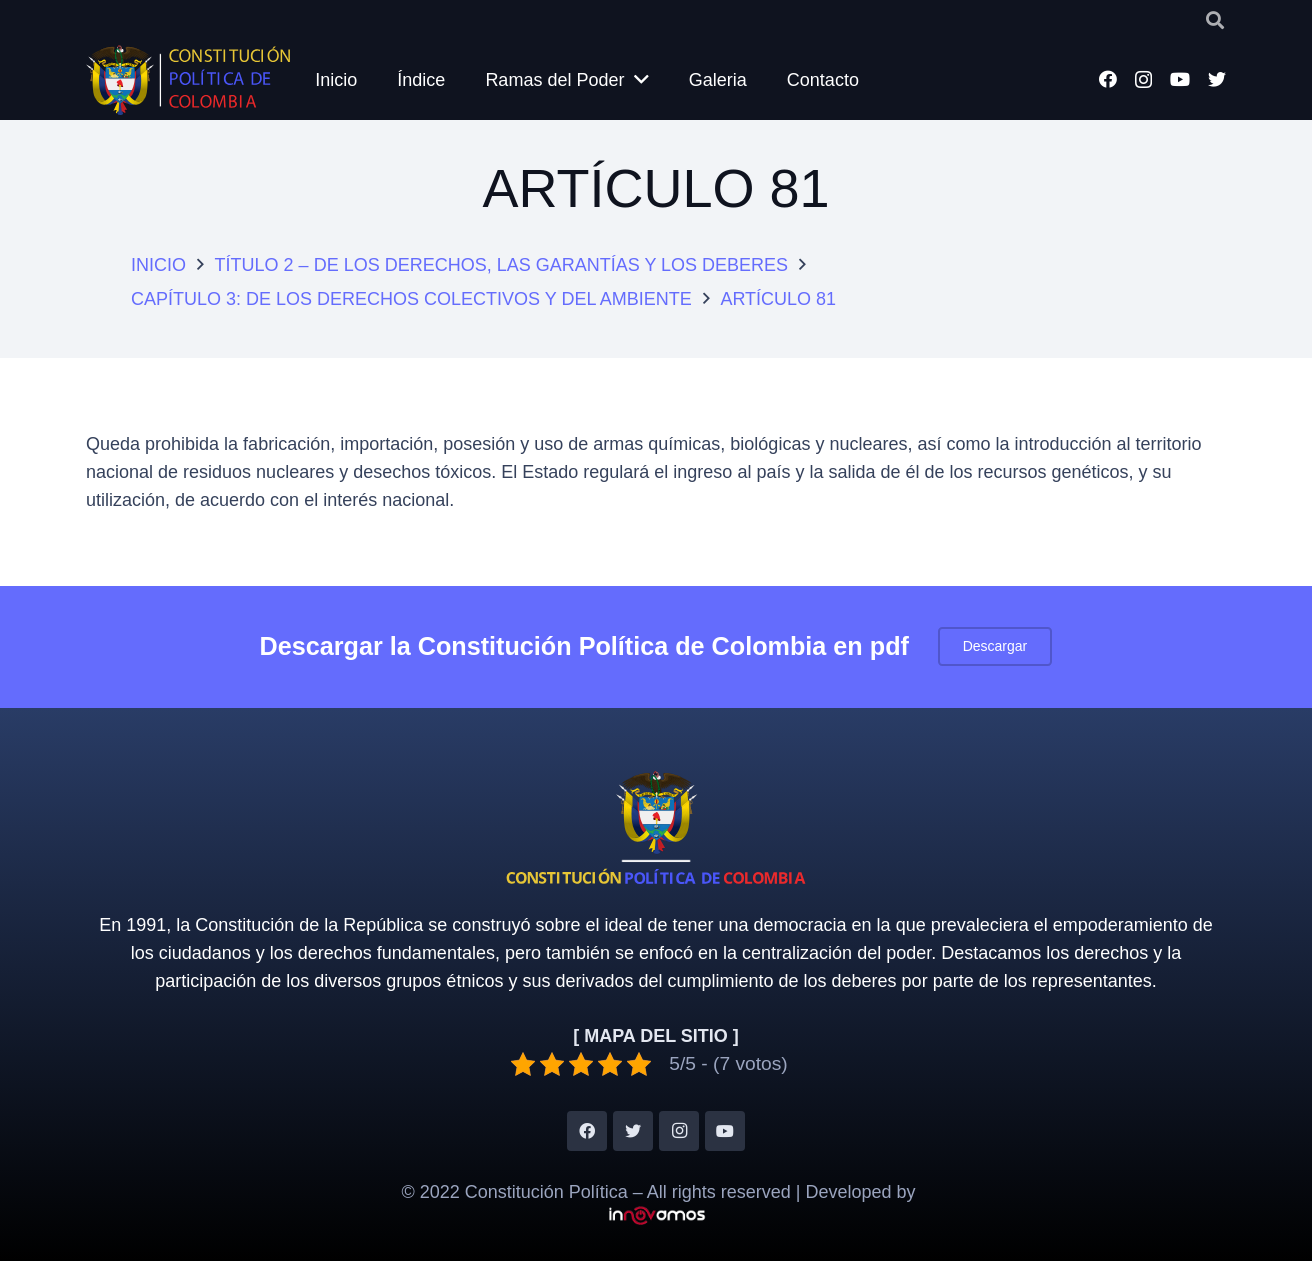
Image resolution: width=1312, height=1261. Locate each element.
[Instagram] (1143, 80)
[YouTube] (1180, 79)
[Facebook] (1108, 79)
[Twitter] (1217, 79)
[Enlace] (188, 80)
